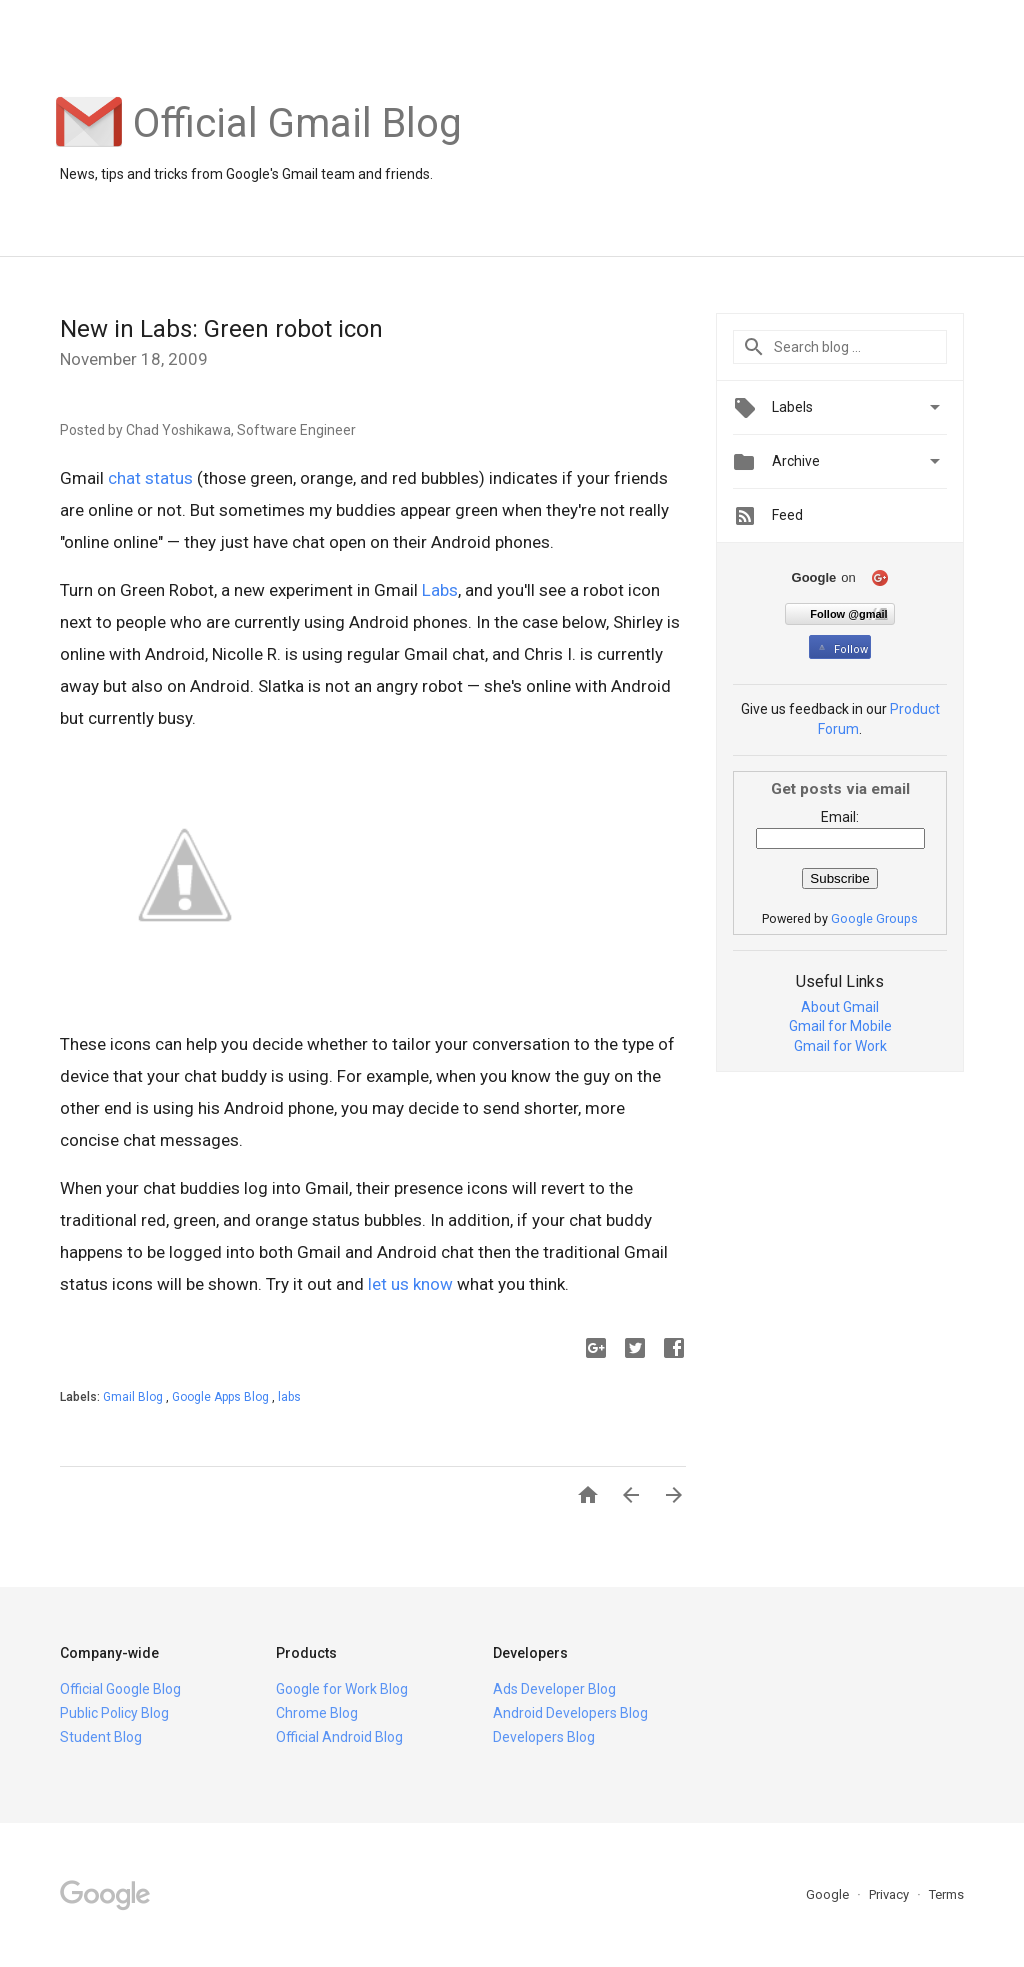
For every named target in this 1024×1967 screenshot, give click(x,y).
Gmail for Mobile (840, 1026)
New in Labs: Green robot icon (221, 329)
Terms (946, 1894)
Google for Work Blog (342, 1689)
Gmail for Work (840, 1046)
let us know (410, 1284)
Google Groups (874, 918)
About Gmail (840, 1007)
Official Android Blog (339, 1737)
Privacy (890, 1894)
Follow (841, 649)
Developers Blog (544, 1737)
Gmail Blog (134, 1397)
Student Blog (101, 1737)
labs (289, 1397)
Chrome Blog (317, 1713)
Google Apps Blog (222, 1397)
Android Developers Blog (570, 1713)
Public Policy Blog (114, 1713)
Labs (440, 590)
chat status (150, 478)
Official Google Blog (120, 1689)
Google (829, 1894)
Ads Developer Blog (554, 1689)
